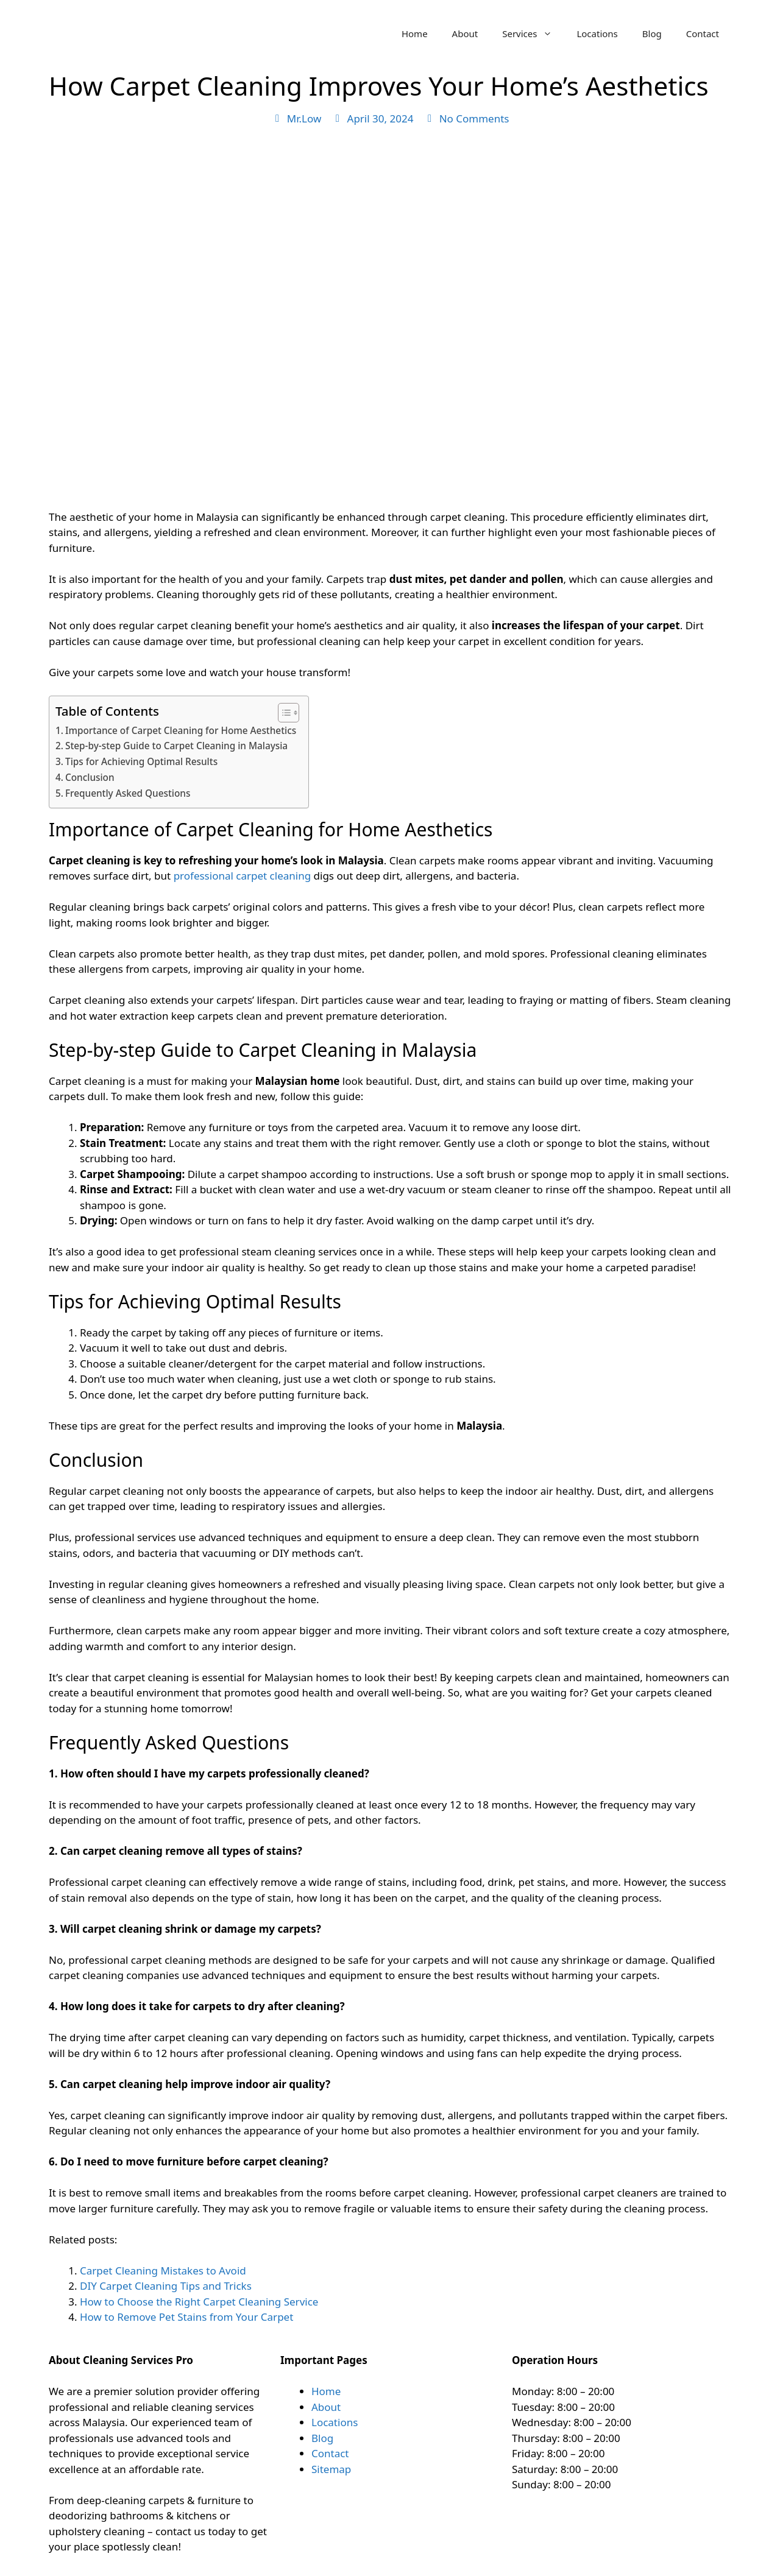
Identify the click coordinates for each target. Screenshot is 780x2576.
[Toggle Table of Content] (282, 712)
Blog (652, 33)
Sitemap (331, 2469)
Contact (702, 33)
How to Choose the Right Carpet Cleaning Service (199, 2302)
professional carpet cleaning (242, 876)
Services (533, 33)
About (465, 33)
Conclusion (90, 777)
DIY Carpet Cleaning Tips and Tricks (166, 2286)
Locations (596, 33)
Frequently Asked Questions (127, 793)
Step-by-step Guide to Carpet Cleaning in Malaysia (176, 745)
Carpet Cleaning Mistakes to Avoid (163, 2271)
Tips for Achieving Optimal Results (141, 761)
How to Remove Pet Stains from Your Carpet (186, 2317)
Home (415, 33)
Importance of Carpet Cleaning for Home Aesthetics (180, 730)
